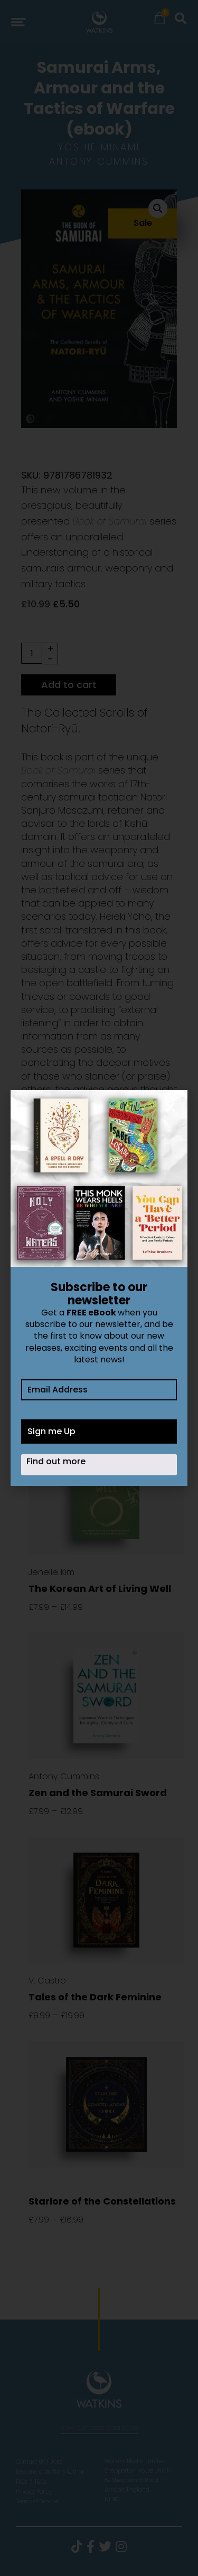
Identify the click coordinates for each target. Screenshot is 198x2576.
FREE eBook (91, 1312)
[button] (170, 1107)
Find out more (56, 1461)
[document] (99, 1288)
